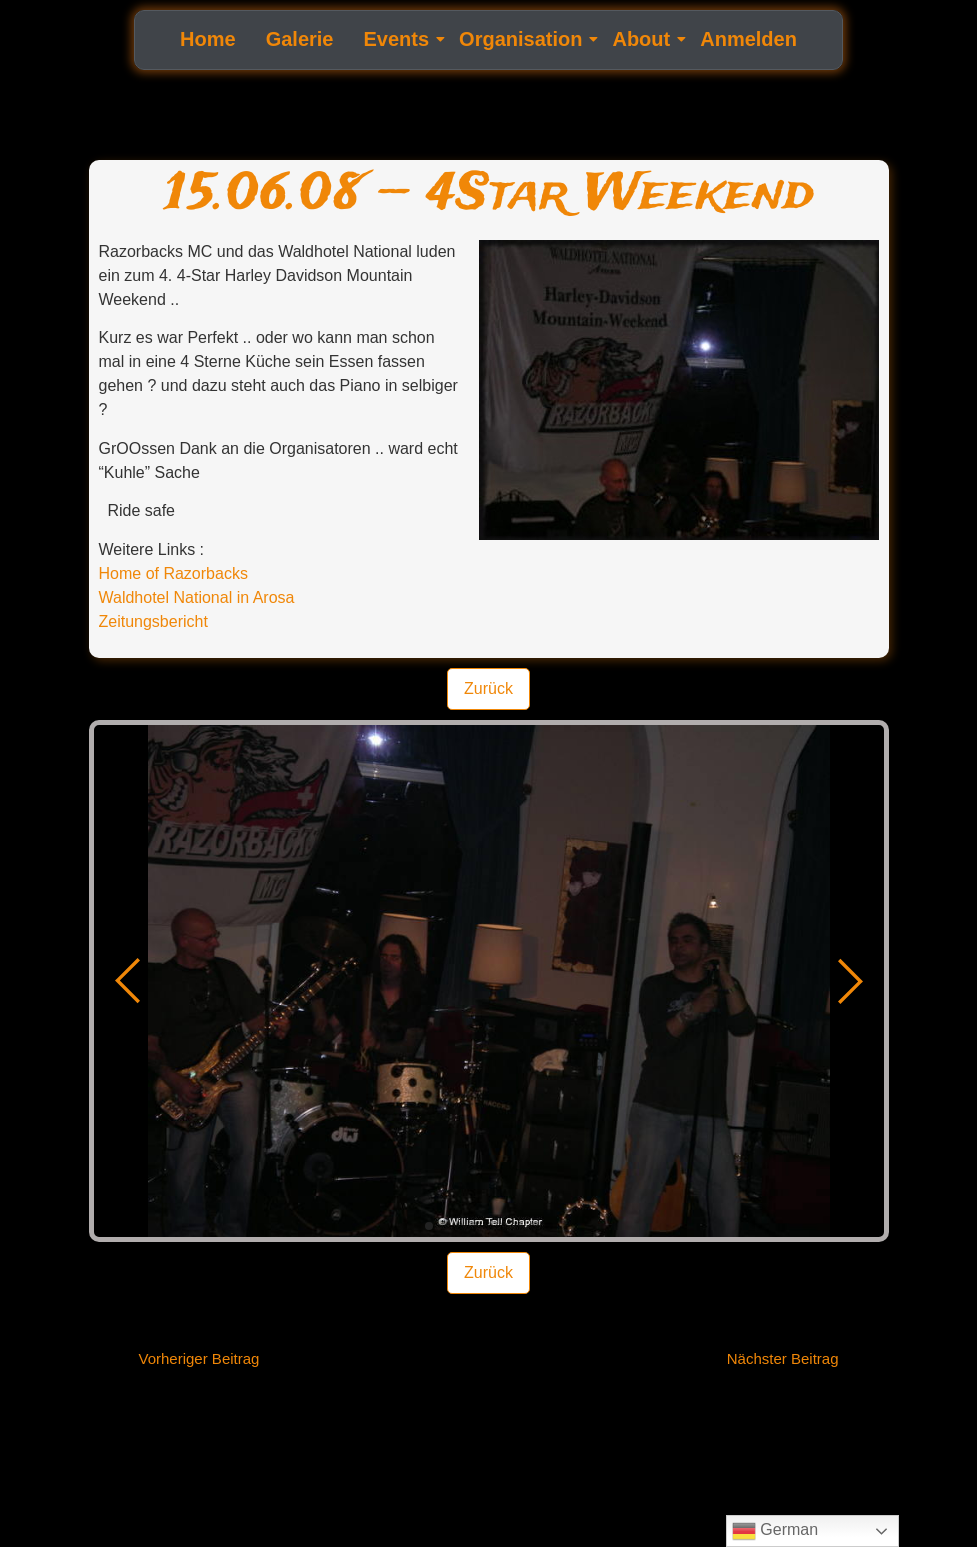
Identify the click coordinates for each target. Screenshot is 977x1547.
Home (208, 39)
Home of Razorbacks (173, 573)
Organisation (523, 39)
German (775, 1531)
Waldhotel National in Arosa (197, 597)
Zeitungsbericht (153, 621)
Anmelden (748, 39)
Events (399, 39)
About (643, 39)
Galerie (300, 39)
